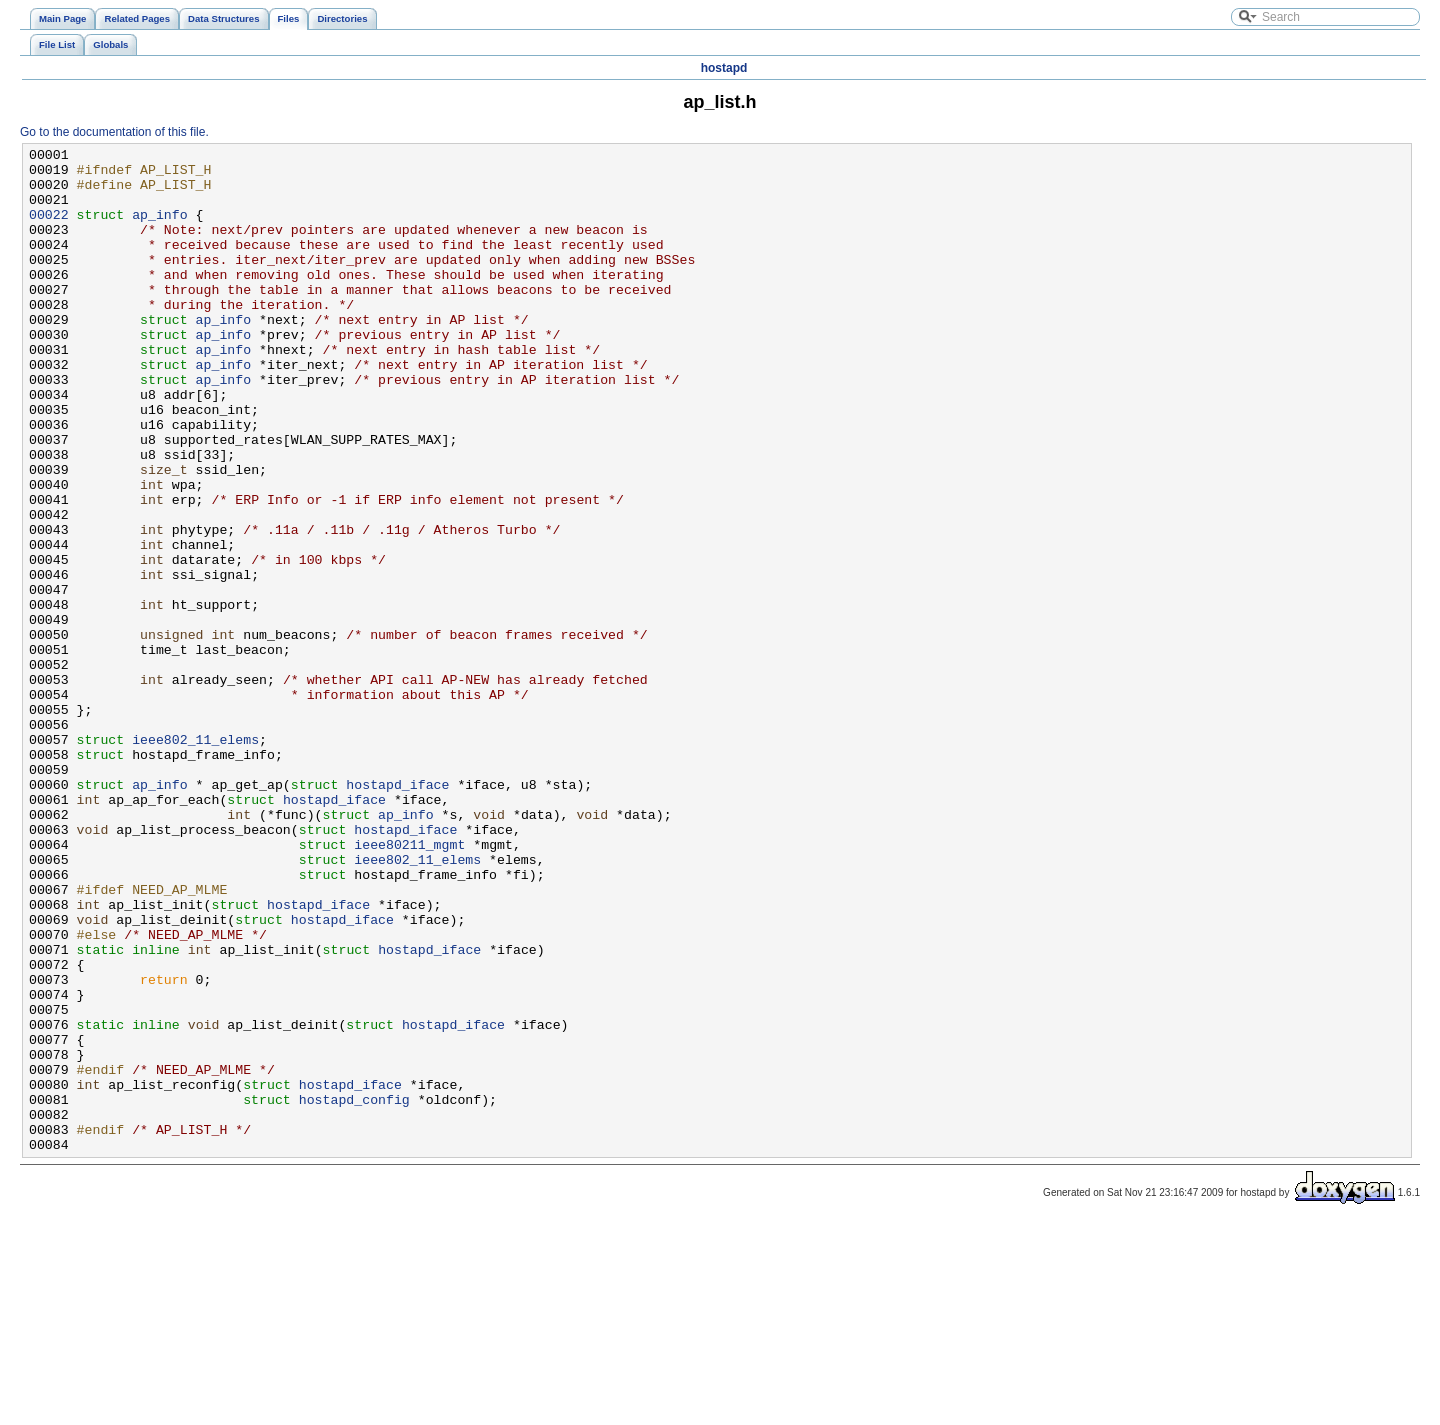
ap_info (160, 229)
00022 (49, 229)
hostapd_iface (397, 913)
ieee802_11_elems (195, 859)
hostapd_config (354, 1291)
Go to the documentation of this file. (114, 132)
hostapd (724, 68)
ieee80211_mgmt (409, 985)
